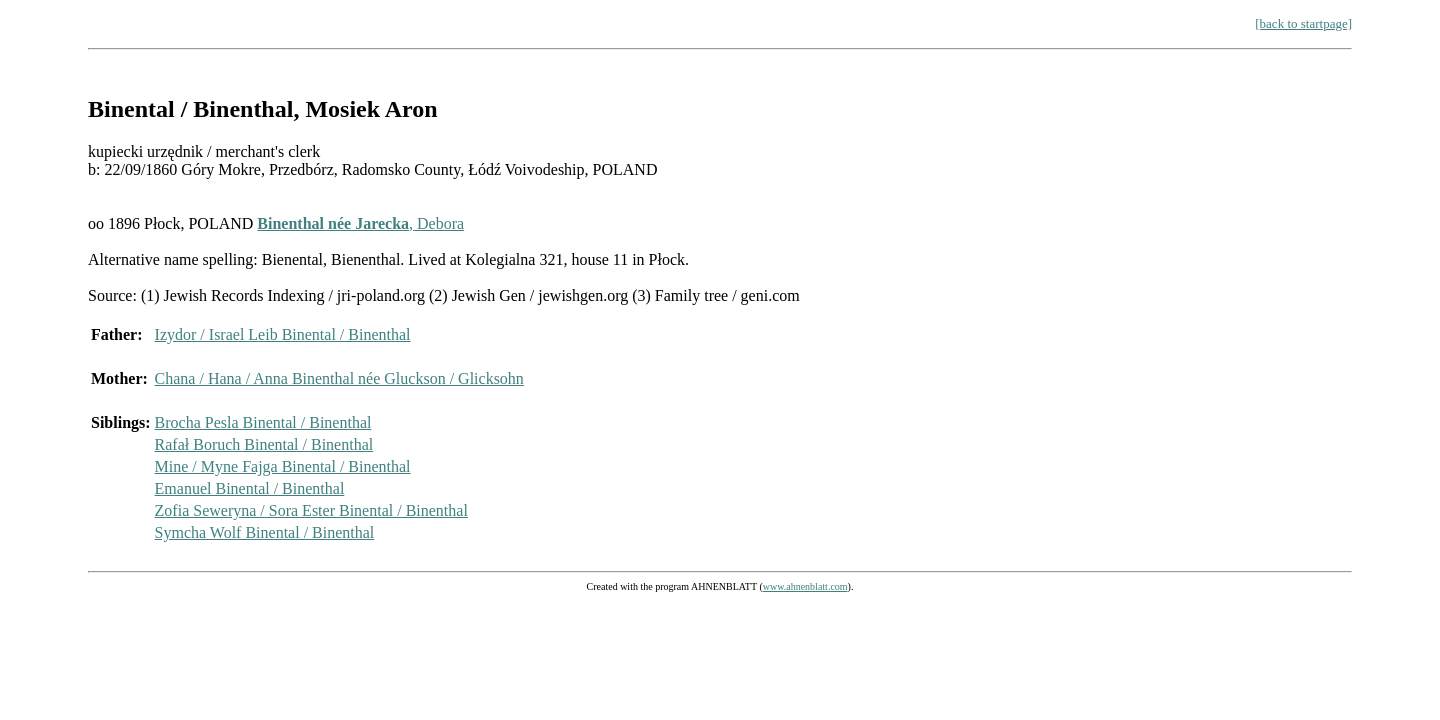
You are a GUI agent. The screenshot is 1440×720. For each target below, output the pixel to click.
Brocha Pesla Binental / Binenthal (263, 422)
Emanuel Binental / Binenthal (250, 488)
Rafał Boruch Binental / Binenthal (264, 444)
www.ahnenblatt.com (805, 586)
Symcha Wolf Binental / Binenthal (265, 532)
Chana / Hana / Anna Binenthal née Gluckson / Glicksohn (339, 378)
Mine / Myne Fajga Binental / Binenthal (283, 466)
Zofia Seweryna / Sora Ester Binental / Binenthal (311, 510)
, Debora (360, 223)
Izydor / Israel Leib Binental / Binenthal (283, 334)
